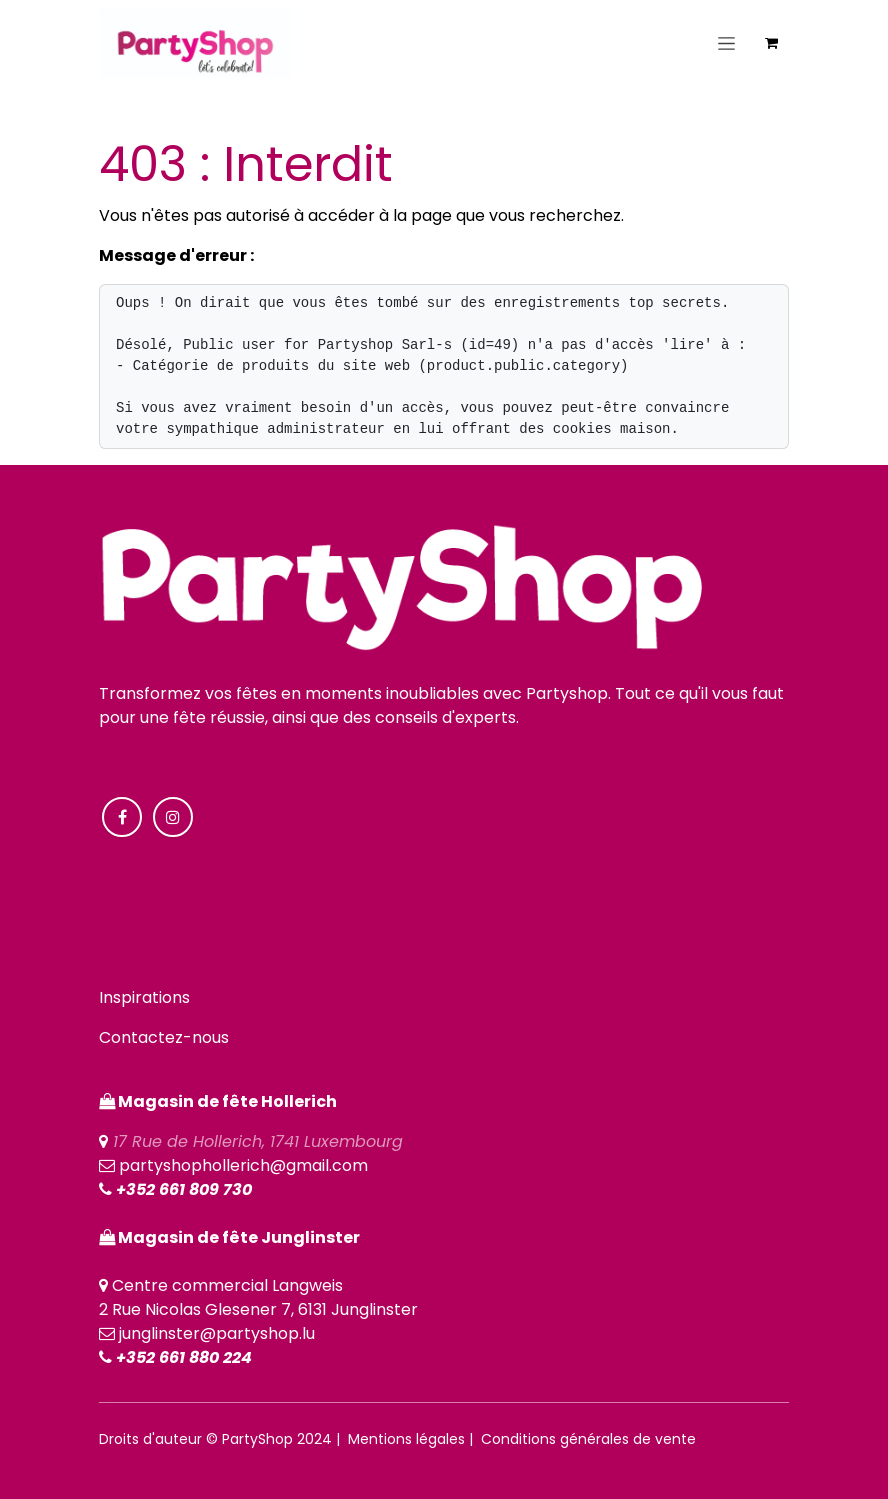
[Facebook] (122, 817)
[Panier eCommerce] (771, 43)
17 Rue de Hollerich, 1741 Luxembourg (258, 1141)
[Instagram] (173, 817)
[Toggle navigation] (726, 43)
